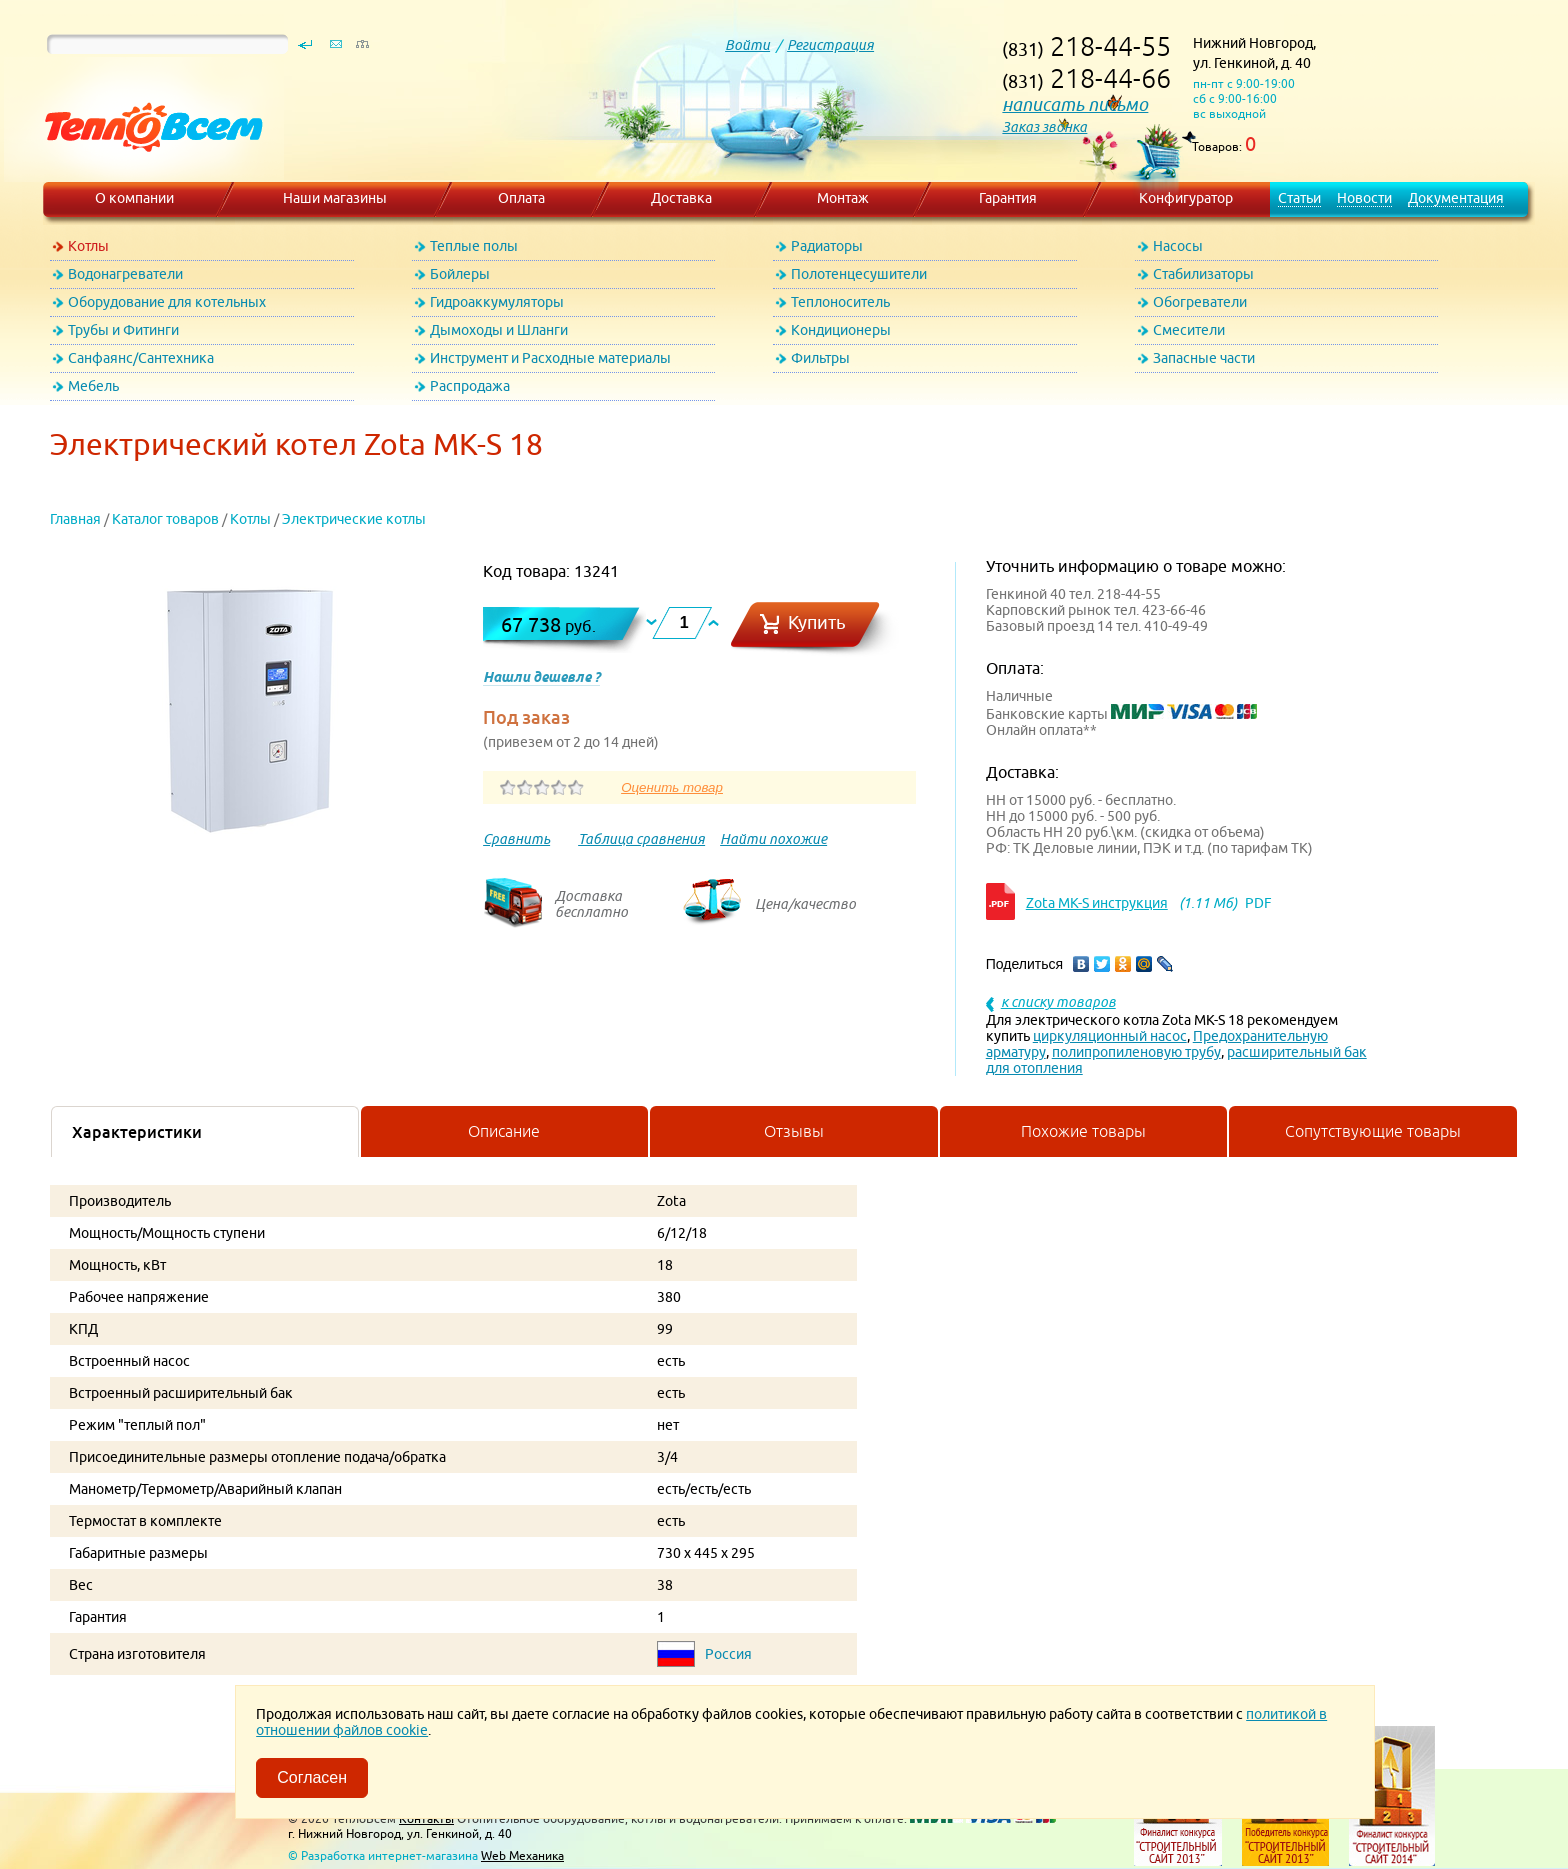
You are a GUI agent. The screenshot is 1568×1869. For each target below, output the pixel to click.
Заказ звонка (1044, 127)
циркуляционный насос (1110, 1036)
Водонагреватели (125, 274)
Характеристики (137, 1132)
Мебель (93, 386)
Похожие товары (1083, 1131)
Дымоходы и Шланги (499, 330)
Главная (75, 519)
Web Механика (522, 1855)
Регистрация (830, 45)
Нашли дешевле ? (541, 677)
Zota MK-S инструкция (1097, 903)
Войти (747, 45)
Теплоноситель (840, 302)
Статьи (1299, 198)
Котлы (88, 246)
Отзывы (794, 1131)
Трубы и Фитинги (123, 330)
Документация (1456, 198)
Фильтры (820, 358)
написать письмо (1075, 104)
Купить (817, 622)
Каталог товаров (165, 519)
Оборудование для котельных (167, 302)
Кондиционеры (841, 330)
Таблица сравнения (641, 839)
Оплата (521, 198)
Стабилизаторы (1203, 274)
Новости (1364, 198)
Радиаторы (827, 246)
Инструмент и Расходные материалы (550, 358)
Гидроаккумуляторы (497, 302)
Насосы (1178, 246)
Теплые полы (474, 246)
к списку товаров (1058, 1002)
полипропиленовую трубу (1136, 1052)
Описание (504, 1131)
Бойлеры (460, 274)
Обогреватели (1200, 302)
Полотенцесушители (859, 274)
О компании (134, 198)
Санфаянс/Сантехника (141, 358)
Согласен (312, 1777)
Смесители (1189, 330)
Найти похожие (773, 839)
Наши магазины (335, 198)
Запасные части (1204, 358)
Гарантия (1008, 198)
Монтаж (843, 198)
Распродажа (470, 386)
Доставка (681, 198)
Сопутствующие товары (1373, 1131)
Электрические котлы (354, 519)
